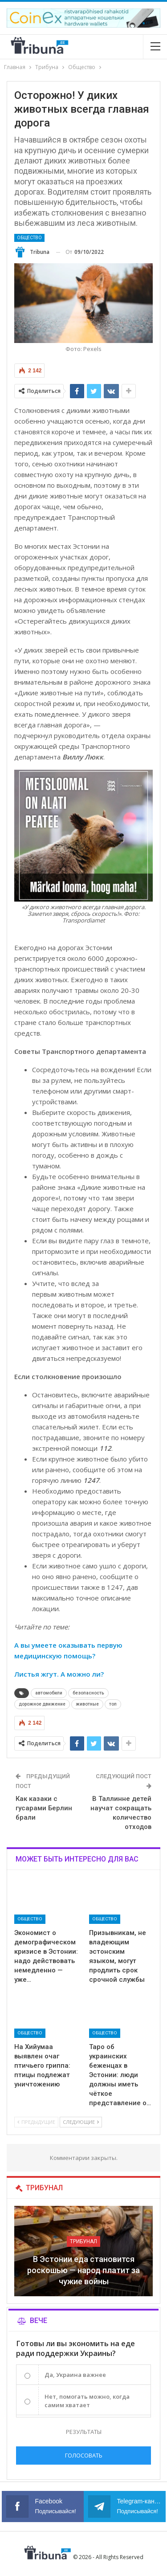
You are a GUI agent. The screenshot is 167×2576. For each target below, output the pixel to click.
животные (87, 1704)
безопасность (88, 1692)
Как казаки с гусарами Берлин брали (44, 1808)
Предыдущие (36, 2122)
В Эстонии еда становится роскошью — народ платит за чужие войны (83, 2270)
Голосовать (83, 2455)
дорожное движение (42, 1704)
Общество (29, 237)
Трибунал (83, 2241)
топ (113, 1704)
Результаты (84, 2432)
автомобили (48, 1692)
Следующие (81, 2122)
